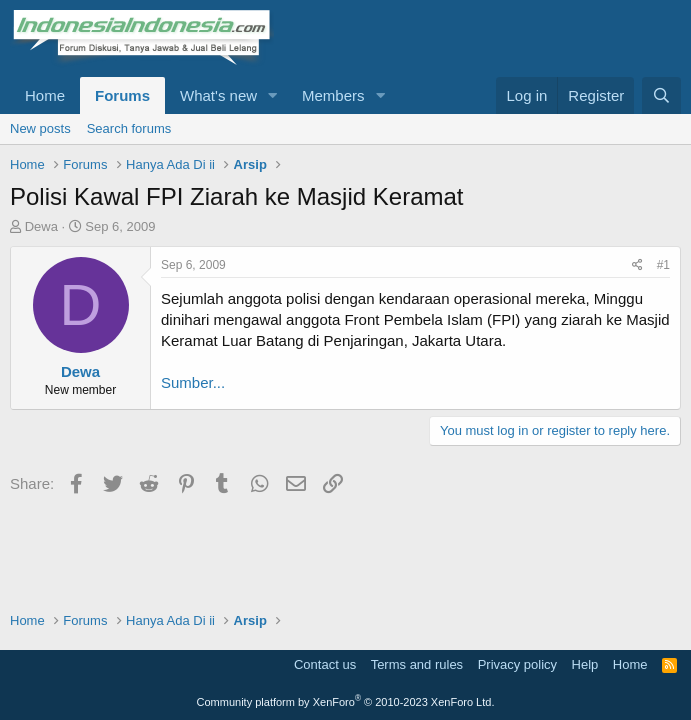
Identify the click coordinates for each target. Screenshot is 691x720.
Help (585, 664)
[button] (273, 95)
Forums (122, 95)
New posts (40, 128)
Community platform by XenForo (346, 702)
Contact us (325, 664)
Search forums (129, 128)
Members (333, 95)
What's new (218, 95)
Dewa (41, 226)
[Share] (637, 265)
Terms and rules (417, 664)
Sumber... (193, 382)
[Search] (661, 95)
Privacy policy (517, 664)
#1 (663, 265)
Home (45, 95)
